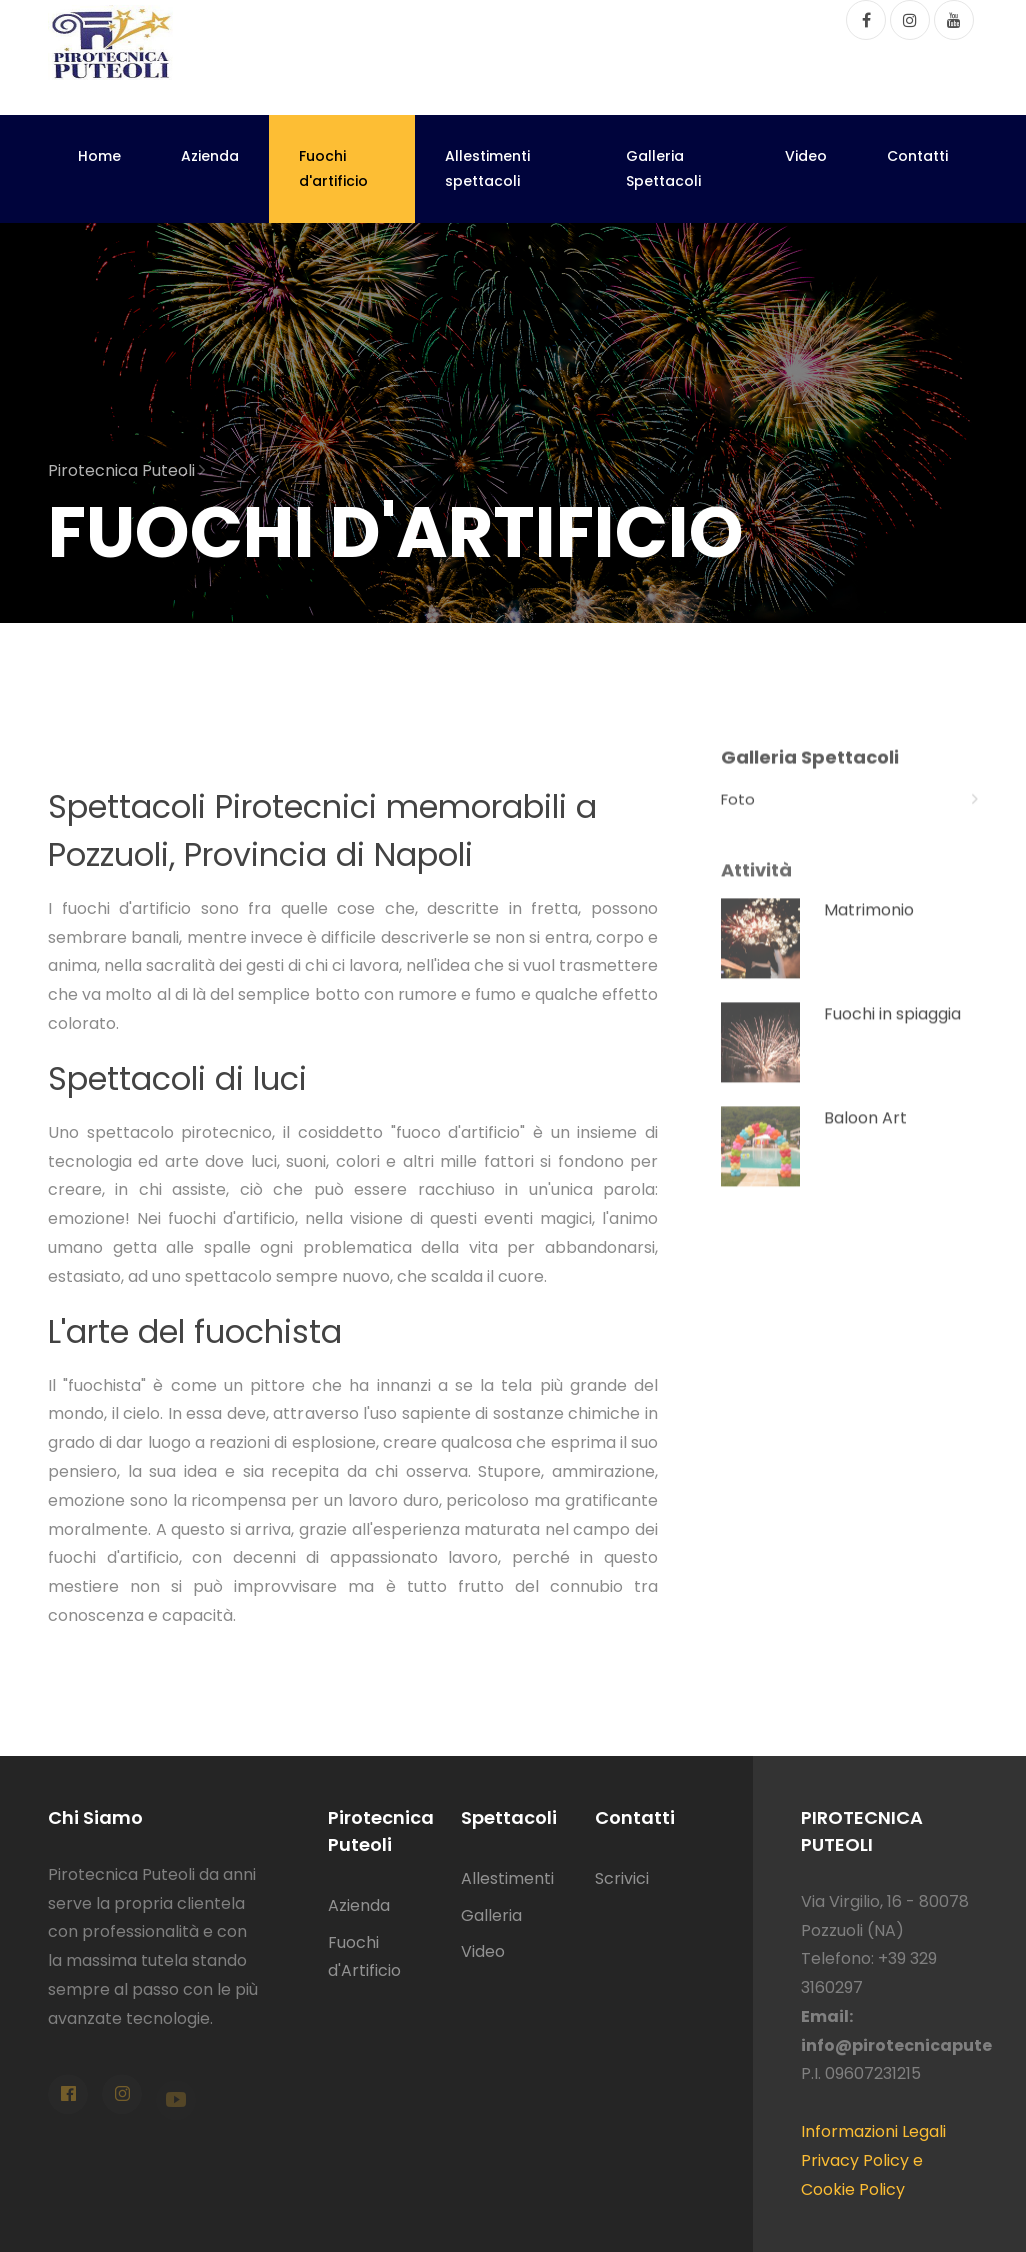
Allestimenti (507, 1878)
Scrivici (622, 1878)
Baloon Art (865, 1137)
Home (99, 156)
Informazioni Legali (873, 2131)
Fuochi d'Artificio (364, 1957)
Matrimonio (869, 929)
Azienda (210, 156)
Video (806, 156)
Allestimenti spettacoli (487, 168)
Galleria (491, 1915)
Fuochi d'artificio (333, 168)
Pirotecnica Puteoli (126, 470)
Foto (849, 814)
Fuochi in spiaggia (892, 1033)
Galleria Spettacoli (663, 168)
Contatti (917, 156)
